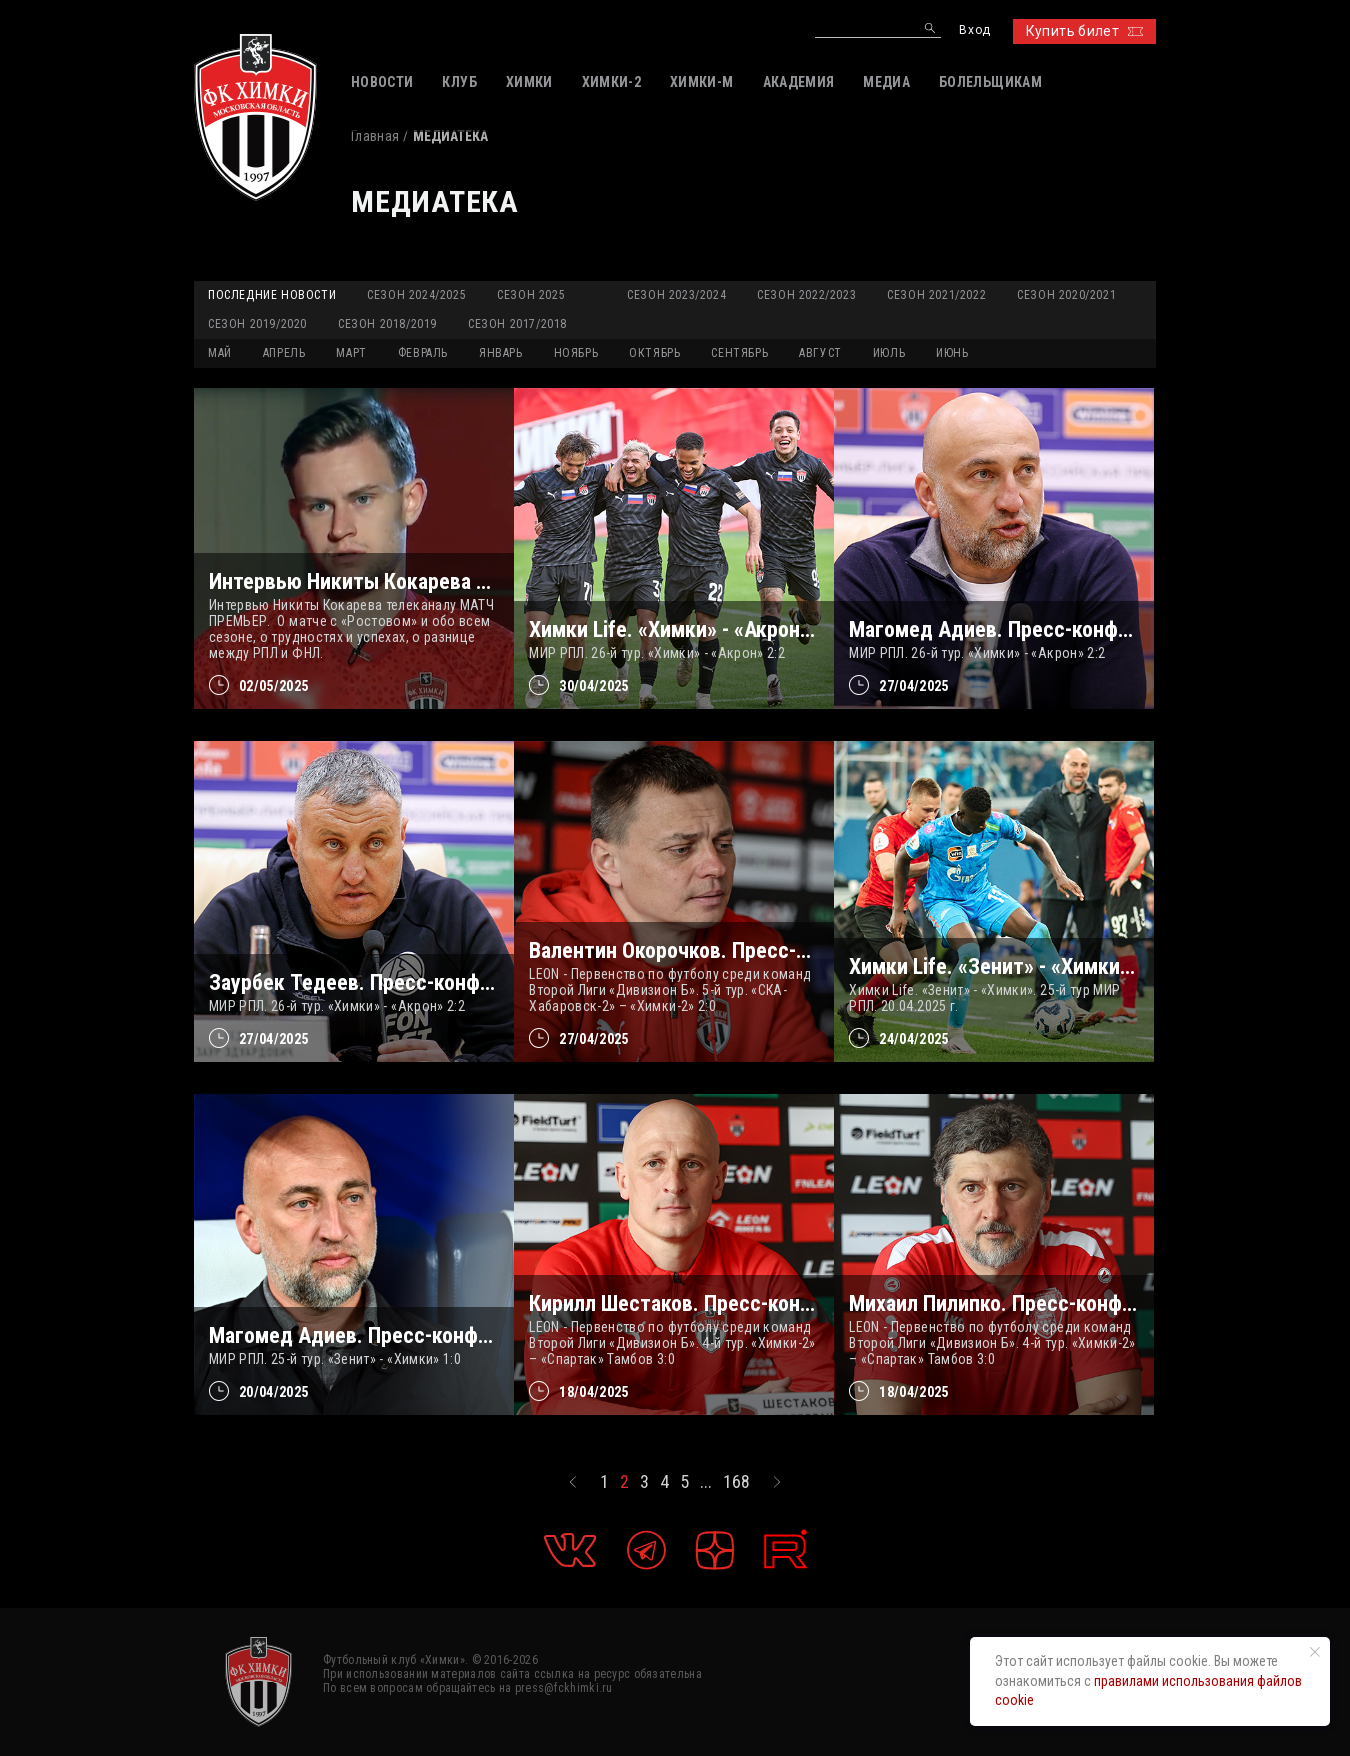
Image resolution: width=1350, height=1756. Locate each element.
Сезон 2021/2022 (936, 295)
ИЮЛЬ (889, 353)
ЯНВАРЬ (501, 353)
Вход (974, 30)
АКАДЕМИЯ (799, 82)
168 (736, 1482)
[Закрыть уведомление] (1315, 1652)
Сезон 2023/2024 (676, 295)
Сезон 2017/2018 (517, 324)
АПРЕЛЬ (284, 353)
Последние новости (272, 295)
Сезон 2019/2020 (257, 324)
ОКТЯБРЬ (654, 353)
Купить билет (1084, 31)
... (706, 1482)
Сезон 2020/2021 (1066, 295)
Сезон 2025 (531, 295)
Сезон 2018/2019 (387, 324)
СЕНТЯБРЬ (739, 353)
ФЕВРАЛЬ (423, 353)
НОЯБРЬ (576, 353)
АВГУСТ (820, 353)
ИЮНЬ (952, 353)
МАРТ (351, 353)
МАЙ (220, 353)
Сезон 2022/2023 (806, 295)
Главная (375, 136)
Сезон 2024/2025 (416, 295)
